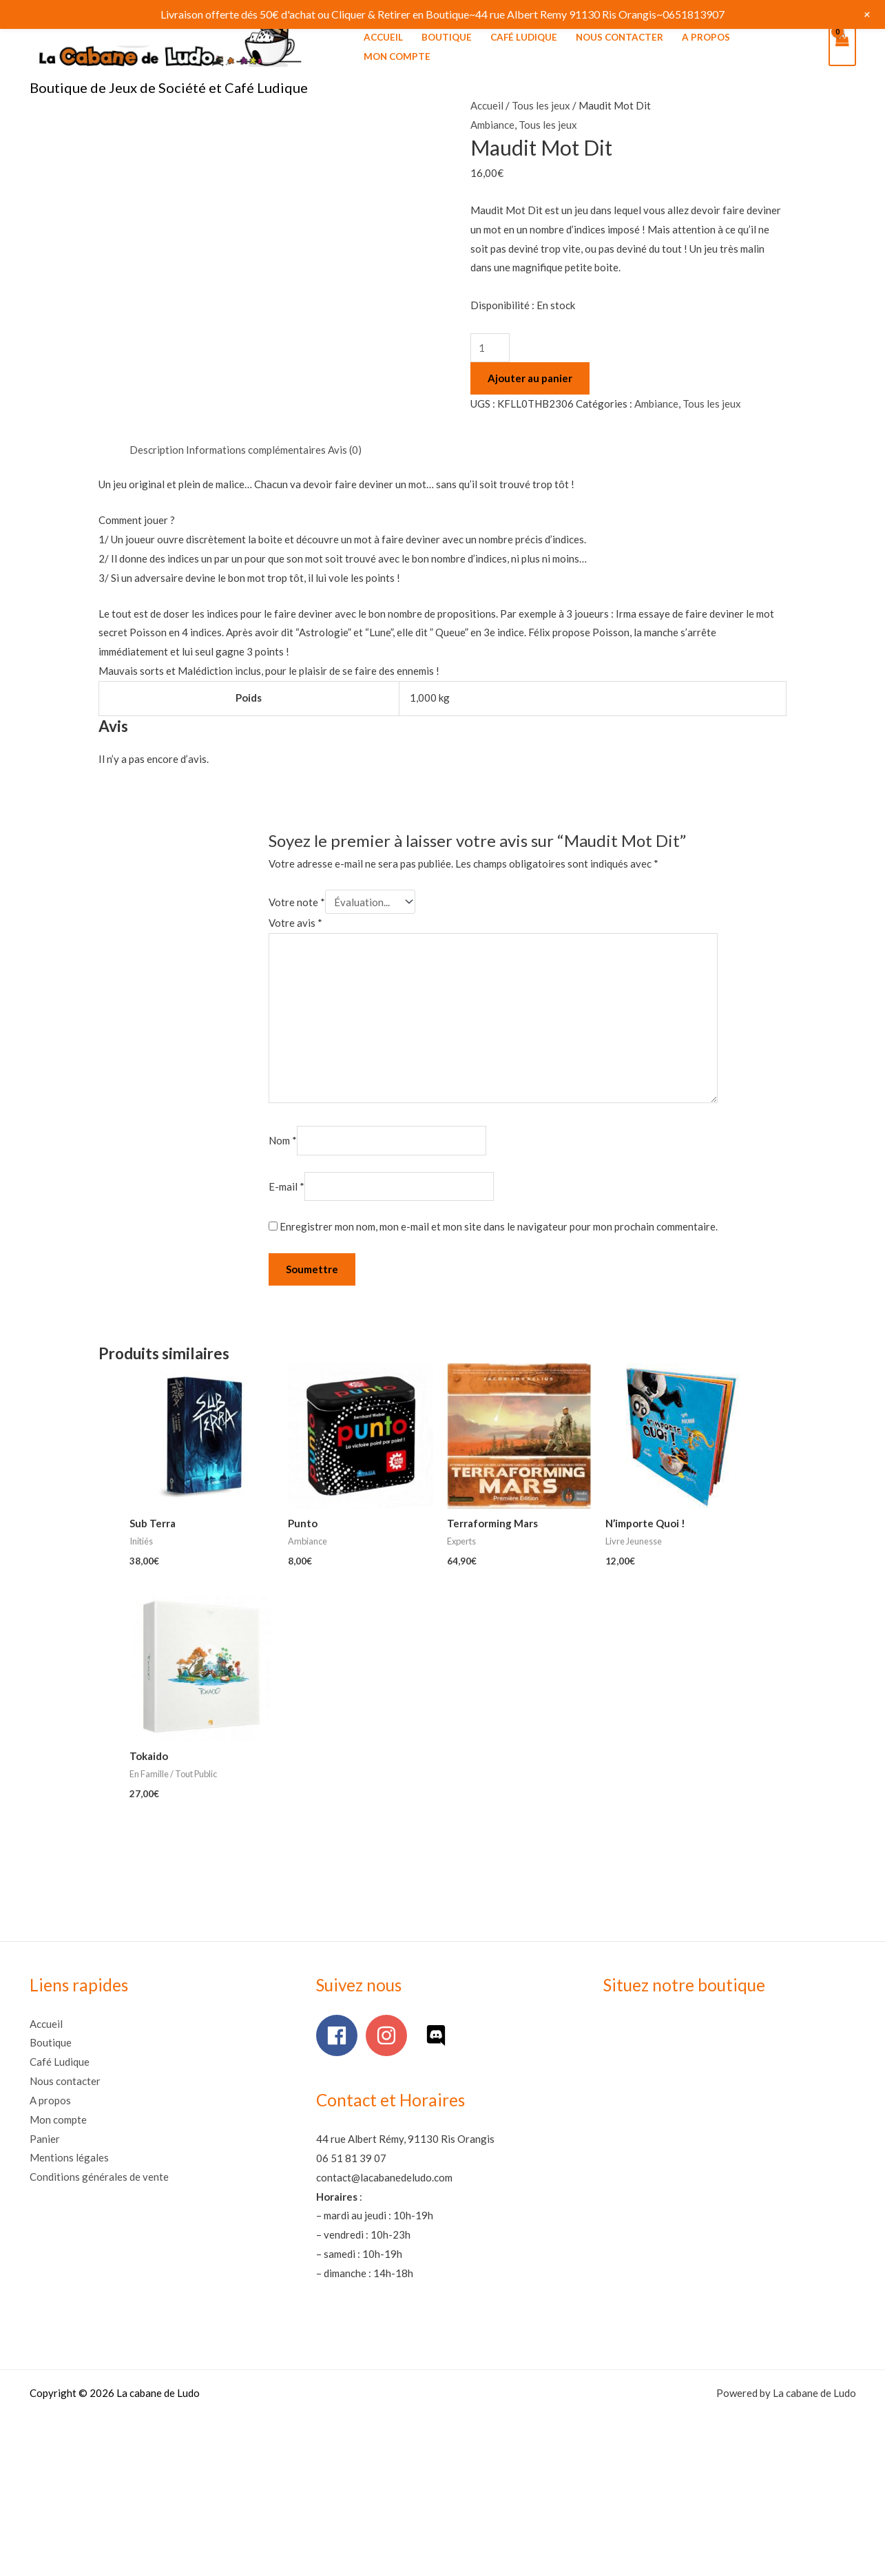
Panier (45, 2139)
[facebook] (340, 2035)
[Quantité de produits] (490, 348)
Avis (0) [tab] (345, 449)
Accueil (383, 37)
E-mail (286, 1186)
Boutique (446, 37)
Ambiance (492, 124)
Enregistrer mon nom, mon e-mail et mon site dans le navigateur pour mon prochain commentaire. (499, 1226)
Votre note (297, 902)
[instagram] (389, 2035)
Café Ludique (523, 37)
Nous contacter (619, 37)
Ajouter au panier (530, 378)
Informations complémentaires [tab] (256, 449)
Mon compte (397, 56)
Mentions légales (69, 2157)
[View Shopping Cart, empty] (842, 47)
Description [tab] (156, 449)
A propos (706, 37)
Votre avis (295, 923)
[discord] (439, 2035)
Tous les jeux (541, 105)
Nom (283, 1141)
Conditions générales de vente (99, 2176)
